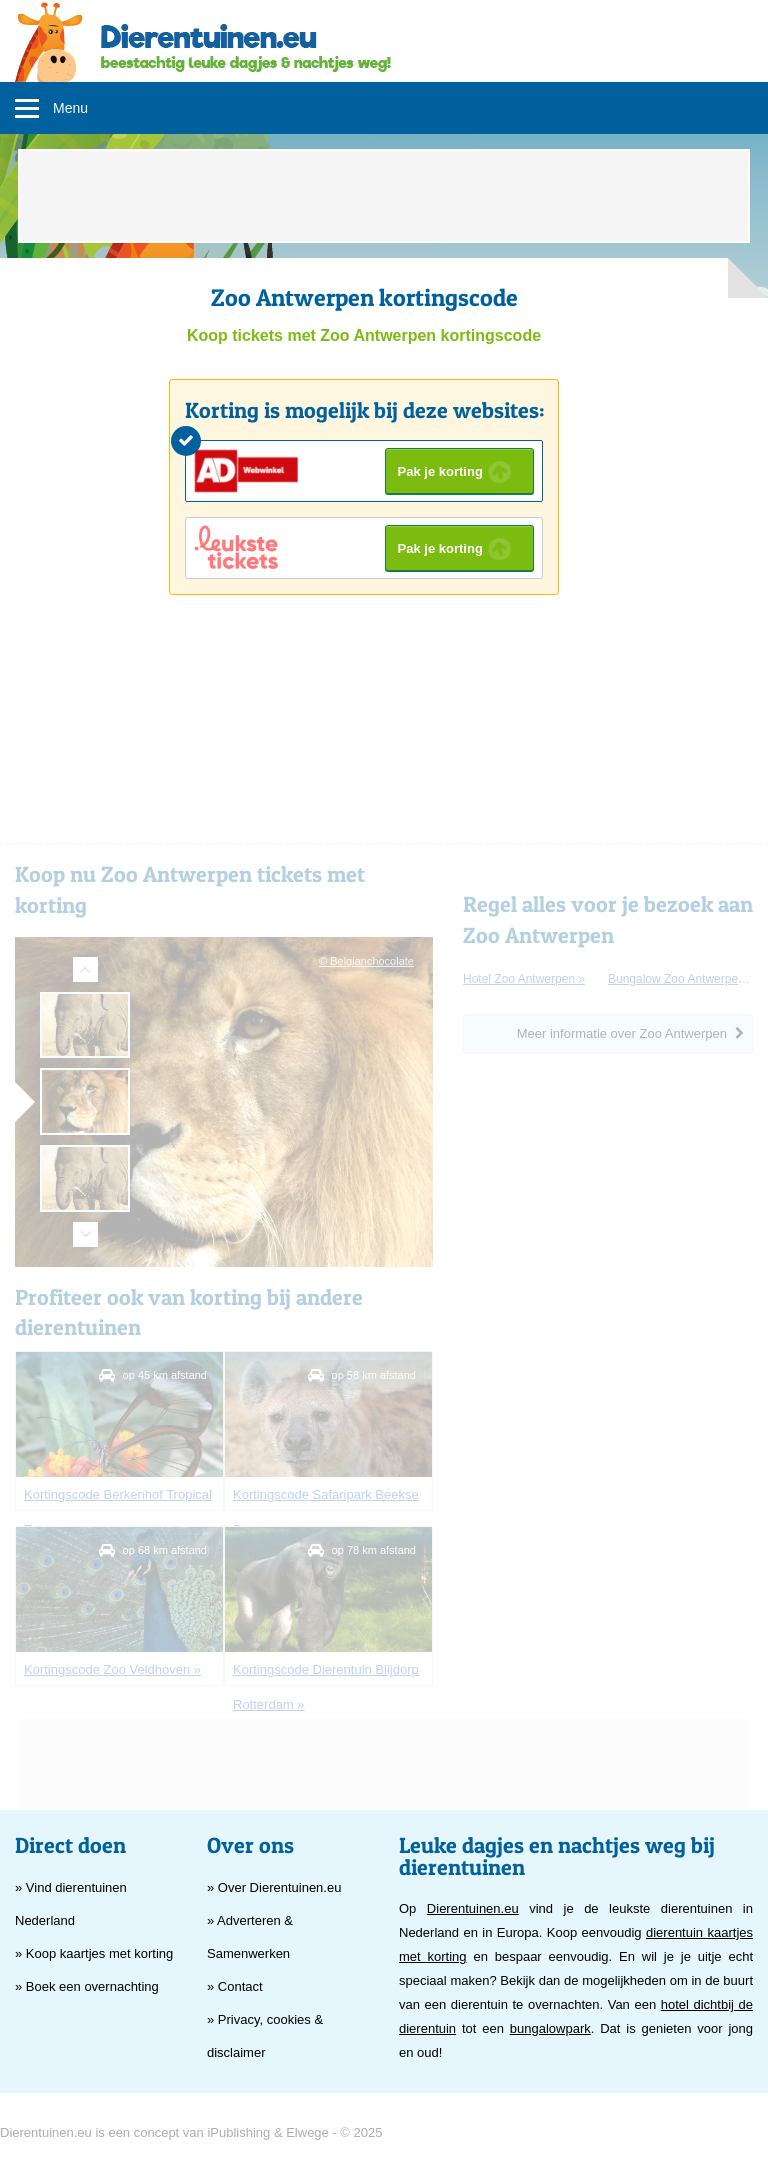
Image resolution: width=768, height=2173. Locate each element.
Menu (70, 108)
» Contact (235, 1986)
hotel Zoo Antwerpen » (524, 979)
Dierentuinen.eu (473, 1908)
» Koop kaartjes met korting (94, 1953)
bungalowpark (550, 2028)
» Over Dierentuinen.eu (274, 1887)
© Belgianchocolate (366, 961)
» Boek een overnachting (87, 1986)
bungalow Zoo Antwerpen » (680, 979)
